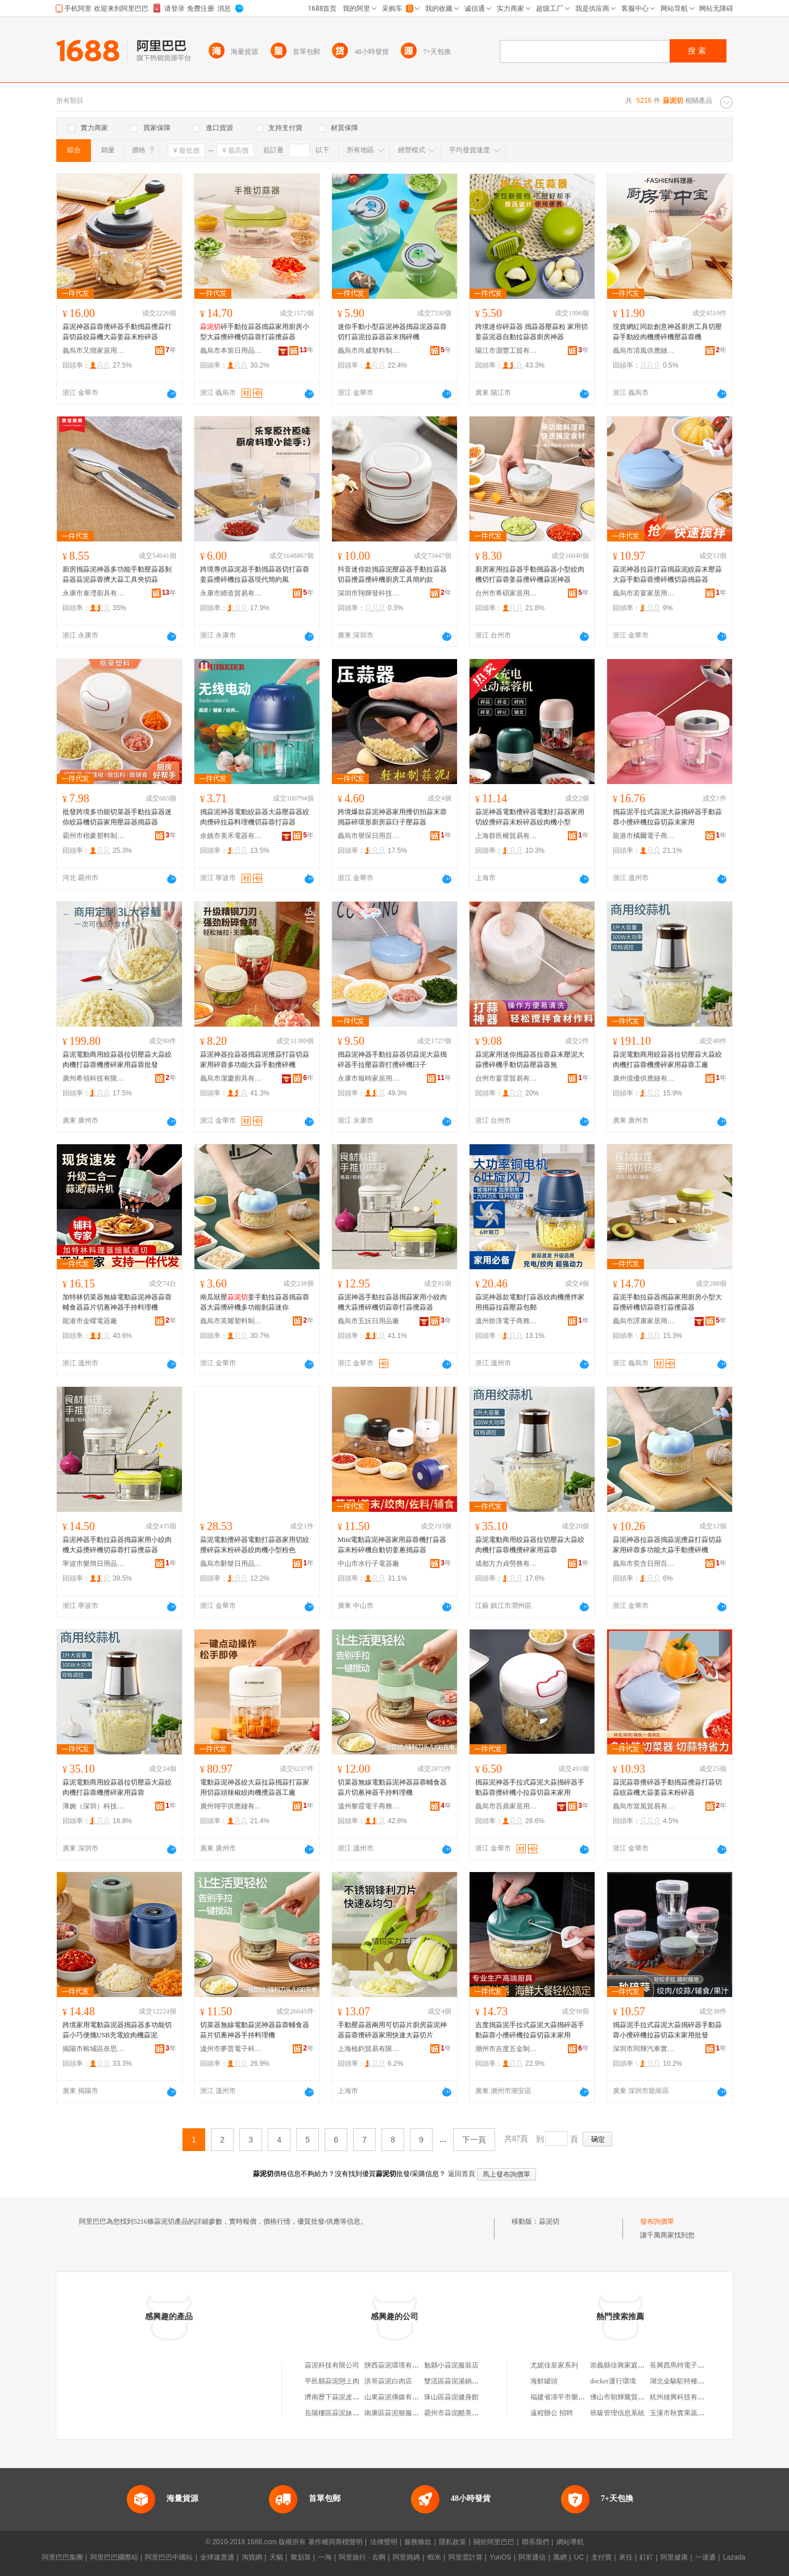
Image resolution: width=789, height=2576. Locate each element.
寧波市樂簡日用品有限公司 (94, 1564)
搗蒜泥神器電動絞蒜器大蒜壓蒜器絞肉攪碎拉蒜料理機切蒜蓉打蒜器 (254, 817)
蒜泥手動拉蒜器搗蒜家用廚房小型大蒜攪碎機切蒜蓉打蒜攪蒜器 (667, 1302)
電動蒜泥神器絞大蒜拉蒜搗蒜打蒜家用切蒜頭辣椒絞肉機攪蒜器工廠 (254, 1787)
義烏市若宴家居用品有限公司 (644, 593)
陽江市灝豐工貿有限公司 (506, 351)
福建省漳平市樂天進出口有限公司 (581, 2397)
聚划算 (300, 2557)
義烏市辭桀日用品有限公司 (231, 1564)
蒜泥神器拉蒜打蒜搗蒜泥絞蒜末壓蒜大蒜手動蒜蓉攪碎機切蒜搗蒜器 (667, 574)
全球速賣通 (217, 2557)
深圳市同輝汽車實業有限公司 (644, 2049)
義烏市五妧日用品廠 (368, 1321)
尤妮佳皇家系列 (554, 2365)
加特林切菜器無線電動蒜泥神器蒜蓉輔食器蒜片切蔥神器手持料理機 (117, 1302)
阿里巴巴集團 (62, 2557)
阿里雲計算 (466, 2557)
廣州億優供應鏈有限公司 (644, 1078)
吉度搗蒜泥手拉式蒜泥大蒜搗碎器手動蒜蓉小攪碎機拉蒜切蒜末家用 (529, 2030)
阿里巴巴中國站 (169, 2557)
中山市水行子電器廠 (368, 1564)
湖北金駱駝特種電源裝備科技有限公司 (708, 2381)
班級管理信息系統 (617, 2413)
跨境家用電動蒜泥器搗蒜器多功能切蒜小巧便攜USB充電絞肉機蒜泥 (117, 2030)
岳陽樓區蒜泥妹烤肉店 (339, 2413)
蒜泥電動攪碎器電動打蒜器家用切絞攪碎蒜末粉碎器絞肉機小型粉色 (254, 1545)
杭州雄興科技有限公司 (684, 2397)
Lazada (734, 2557)
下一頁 (474, 2139)
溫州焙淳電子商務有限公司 (506, 1321)
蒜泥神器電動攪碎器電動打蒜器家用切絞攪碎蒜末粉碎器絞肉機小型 (529, 817)
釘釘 (646, 2557)
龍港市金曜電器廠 (90, 1321)
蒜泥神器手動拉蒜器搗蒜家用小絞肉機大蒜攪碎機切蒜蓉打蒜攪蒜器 (392, 1302)
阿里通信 (532, 2557)
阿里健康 (674, 2557)
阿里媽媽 (406, 2557)
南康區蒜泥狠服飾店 (395, 2413)
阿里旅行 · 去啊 (362, 2557)
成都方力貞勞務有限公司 (506, 1564)
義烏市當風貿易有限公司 (644, 1806)
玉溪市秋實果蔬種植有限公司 (694, 2413)
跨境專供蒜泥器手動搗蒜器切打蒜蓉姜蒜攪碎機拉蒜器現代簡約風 (254, 574)
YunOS (500, 2557)
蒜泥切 (549, 2221)
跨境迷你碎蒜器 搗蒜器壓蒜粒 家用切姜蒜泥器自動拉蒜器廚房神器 (531, 332)
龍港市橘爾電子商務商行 (644, 836)
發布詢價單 (657, 2221)
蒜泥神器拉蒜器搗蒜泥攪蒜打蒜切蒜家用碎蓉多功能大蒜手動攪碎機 (254, 1060)
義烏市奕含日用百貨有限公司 (644, 1564)
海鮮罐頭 (544, 2381)
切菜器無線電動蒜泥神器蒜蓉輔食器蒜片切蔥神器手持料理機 (392, 1787)
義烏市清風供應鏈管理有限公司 (644, 351)
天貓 (276, 2557)
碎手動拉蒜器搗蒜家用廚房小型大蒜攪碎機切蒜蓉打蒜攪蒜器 (254, 332)
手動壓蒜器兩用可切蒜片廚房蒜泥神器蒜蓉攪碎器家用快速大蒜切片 (392, 2030)
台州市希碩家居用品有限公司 (506, 593)
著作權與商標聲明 (335, 2542)
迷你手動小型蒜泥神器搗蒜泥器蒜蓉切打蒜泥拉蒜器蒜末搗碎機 (392, 332)
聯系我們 (535, 2542)
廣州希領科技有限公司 (94, 1078)
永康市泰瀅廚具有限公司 (94, 593)
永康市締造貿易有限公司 (231, 593)
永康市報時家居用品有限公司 (369, 1078)
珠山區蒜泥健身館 (451, 2397)
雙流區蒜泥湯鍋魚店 (454, 2381)
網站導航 (570, 2542)
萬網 (560, 2557)
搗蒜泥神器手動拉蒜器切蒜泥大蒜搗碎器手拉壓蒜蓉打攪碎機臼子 (392, 1060)
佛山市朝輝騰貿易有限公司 (631, 2397)
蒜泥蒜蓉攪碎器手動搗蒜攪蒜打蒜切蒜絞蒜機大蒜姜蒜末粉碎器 (667, 1787)
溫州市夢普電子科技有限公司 (231, 2049)
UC (579, 2557)
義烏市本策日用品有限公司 (231, 351)
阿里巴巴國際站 (114, 2557)
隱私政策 (452, 2542)
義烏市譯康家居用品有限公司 (644, 1321)
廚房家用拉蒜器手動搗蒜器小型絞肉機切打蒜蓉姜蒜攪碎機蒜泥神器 (529, 574)
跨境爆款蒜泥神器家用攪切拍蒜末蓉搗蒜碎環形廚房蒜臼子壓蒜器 (392, 817)
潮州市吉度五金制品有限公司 (506, 2049)
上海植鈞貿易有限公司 (369, 2049)
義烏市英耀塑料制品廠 (231, 1321)
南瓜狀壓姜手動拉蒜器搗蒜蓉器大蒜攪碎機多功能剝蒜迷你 (254, 1302)
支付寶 (601, 2557)
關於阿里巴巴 (494, 2542)
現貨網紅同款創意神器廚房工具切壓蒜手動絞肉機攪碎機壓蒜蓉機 (667, 332)
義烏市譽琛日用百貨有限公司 (369, 836)
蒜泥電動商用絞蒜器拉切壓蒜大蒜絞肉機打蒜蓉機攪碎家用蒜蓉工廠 (667, 1060)
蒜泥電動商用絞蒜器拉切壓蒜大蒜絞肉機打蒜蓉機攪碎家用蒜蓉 (529, 1545)
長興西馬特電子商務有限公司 (694, 2365)
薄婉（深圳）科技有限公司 (94, 1806)
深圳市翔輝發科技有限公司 (369, 593)
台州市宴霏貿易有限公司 (506, 1078)
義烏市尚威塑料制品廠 (369, 351)
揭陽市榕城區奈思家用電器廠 (94, 2049)
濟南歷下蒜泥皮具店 (335, 2397)
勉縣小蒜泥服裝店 (451, 2365)
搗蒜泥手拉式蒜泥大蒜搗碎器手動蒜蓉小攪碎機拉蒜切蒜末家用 (667, 817)
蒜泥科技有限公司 (332, 2365)
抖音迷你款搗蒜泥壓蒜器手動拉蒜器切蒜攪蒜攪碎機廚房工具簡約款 (392, 574)
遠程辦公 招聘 (551, 2413)
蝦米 (434, 2557)
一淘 (324, 2557)
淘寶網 (252, 2557)
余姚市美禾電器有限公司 (231, 836)
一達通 (705, 2557)
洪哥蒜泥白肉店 (388, 2381)
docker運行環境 (613, 2381)
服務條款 (417, 2542)
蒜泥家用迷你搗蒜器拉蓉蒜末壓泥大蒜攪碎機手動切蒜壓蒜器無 (529, 1060)
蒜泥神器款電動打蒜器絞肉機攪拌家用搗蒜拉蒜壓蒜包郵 (529, 1302)
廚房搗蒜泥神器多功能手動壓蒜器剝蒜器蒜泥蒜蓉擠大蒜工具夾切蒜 (117, 574)
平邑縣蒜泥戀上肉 (332, 2381)
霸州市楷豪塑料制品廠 (94, 836)
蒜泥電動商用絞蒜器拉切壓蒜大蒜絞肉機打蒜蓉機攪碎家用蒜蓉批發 (117, 1060)
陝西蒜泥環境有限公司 (398, 2365)
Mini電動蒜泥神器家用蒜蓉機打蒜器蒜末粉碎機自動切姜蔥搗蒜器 (392, 1545)
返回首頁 (461, 2174)
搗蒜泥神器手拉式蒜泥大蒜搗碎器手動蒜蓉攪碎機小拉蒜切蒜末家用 (529, 1787)
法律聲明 (383, 2542)
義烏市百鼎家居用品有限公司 (506, 1806)
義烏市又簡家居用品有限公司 (94, 351)
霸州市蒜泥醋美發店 (454, 2413)
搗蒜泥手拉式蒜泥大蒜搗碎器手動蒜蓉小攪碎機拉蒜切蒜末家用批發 (667, 2030)
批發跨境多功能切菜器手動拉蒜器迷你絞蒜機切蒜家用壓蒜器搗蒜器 (117, 817)
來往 (626, 2557)
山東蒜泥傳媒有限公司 (398, 2397)
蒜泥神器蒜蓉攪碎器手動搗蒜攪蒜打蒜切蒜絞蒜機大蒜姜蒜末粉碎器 (117, 332)
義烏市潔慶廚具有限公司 (231, 1078)
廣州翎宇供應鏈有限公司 (231, 1806)
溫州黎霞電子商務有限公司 (369, 1806)
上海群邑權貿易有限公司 (506, 836)
